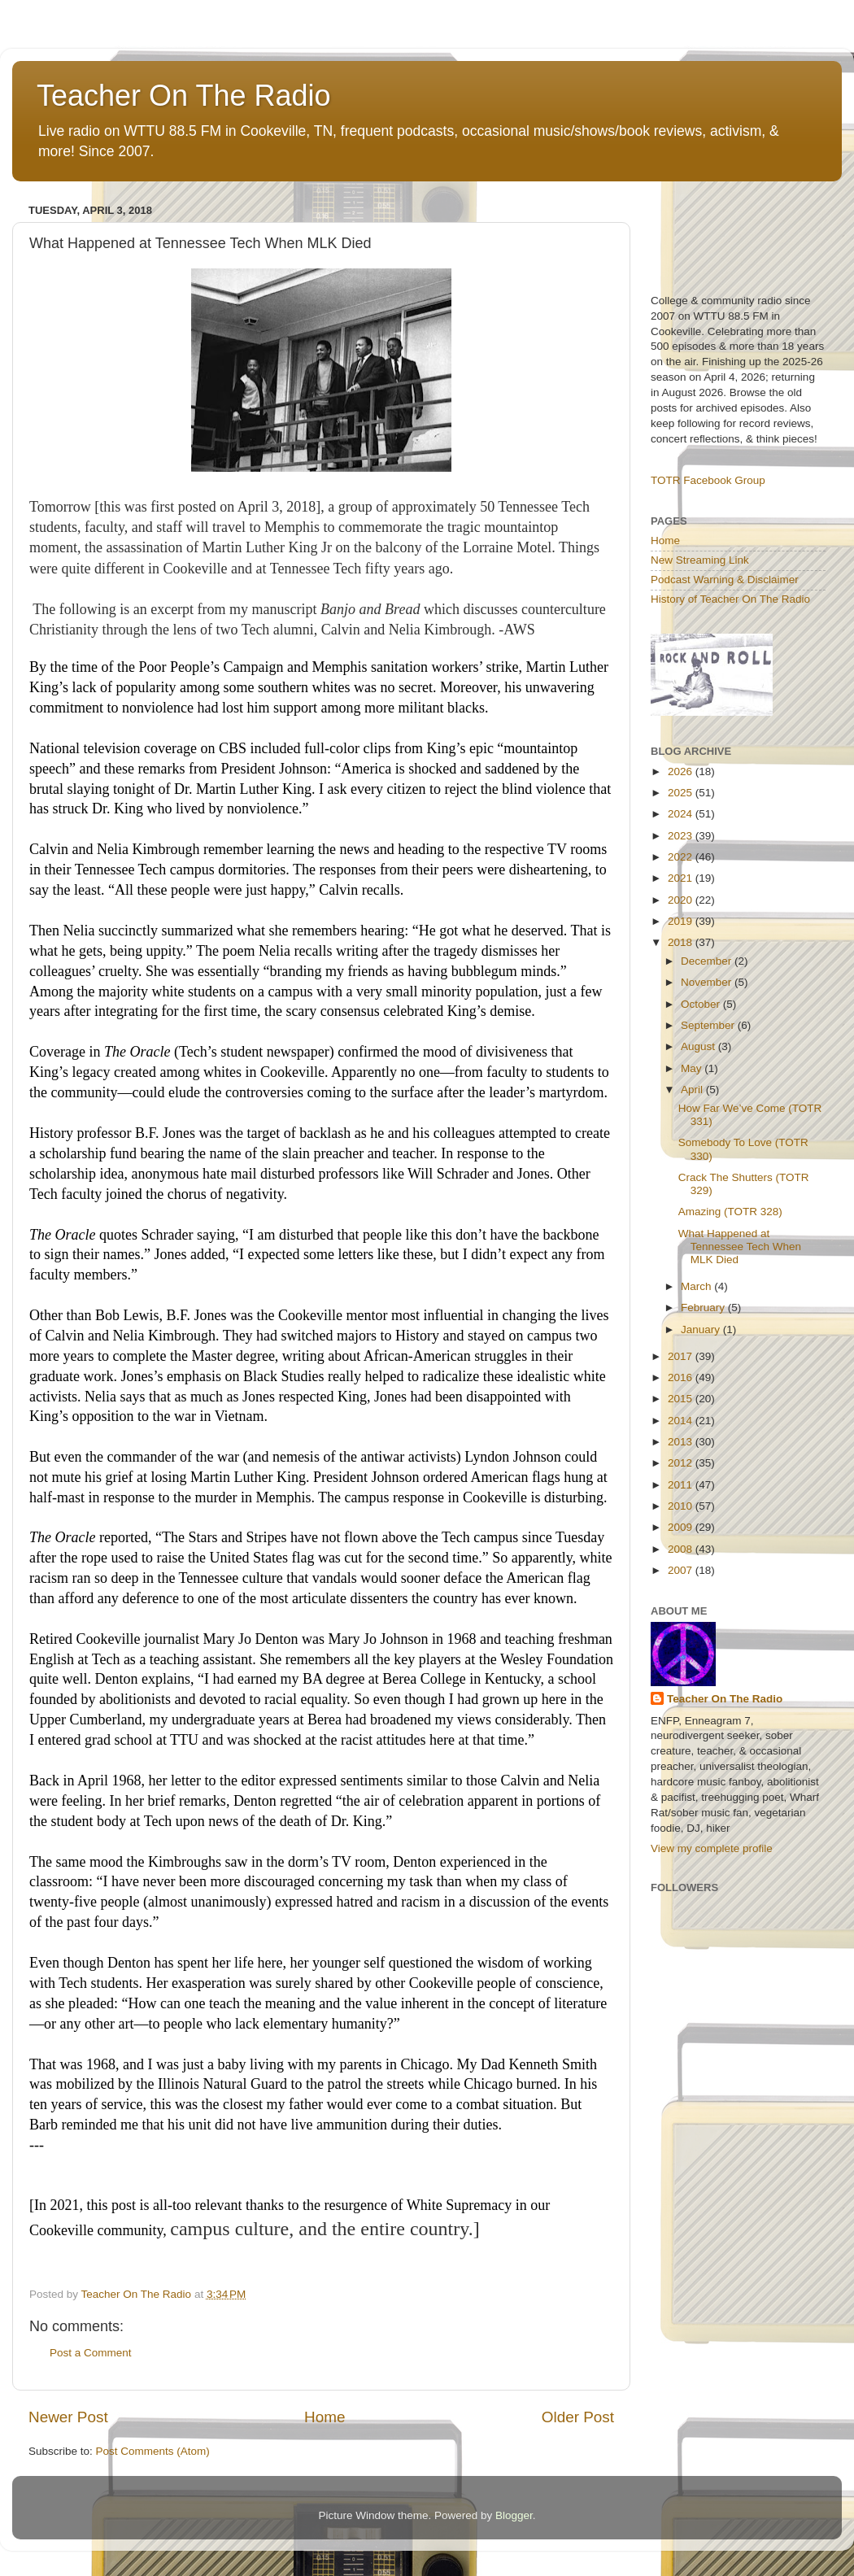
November (707, 982)
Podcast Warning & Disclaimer (725, 579)
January (702, 1329)
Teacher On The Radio (184, 95)
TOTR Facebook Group (708, 480)
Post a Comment (91, 2353)
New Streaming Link (700, 560)
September (709, 1025)
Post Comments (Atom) (153, 2451)
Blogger (514, 2515)
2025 (681, 793)
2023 (681, 836)
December (707, 961)
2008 (681, 1549)
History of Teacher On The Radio (730, 599)
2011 (681, 1485)
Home (324, 2417)
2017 (681, 1356)
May (692, 1068)
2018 (681, 942)
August (699, 1046)
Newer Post (68, 2417)
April (693, 1089)
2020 (681, 900)
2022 (681, 857)
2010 (681, 1506)
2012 (681, 1463)
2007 (681, 1570)
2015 (681, 1399)
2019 (681, 921)
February (704, 1307)
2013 (681, 1442)
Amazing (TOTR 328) (730, 1211)
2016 (681, 1377)
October (702, 1004)
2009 (681, 1527)
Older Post (578, 2417)
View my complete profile (712, 1848)
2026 (681, 771)
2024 (681, 814)
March (697, 1286)
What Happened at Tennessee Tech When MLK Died (739, 1246)
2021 (681, 878)
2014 (681, 1420)
